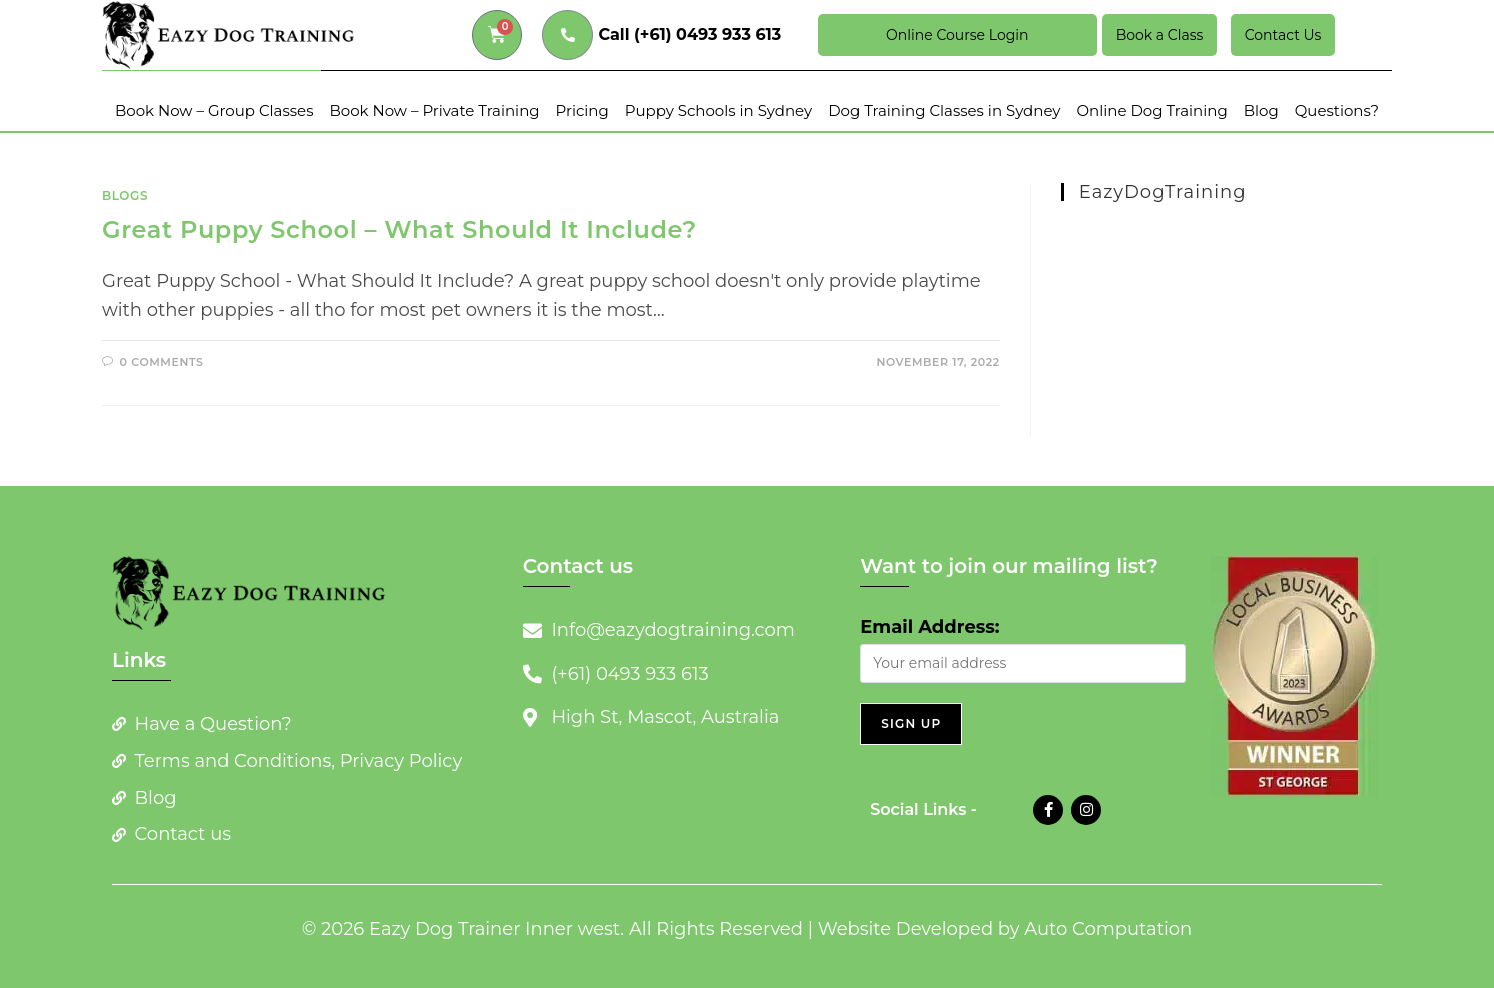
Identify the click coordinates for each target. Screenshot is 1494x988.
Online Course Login (957, 35)
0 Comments (162, 362)
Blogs (125, 195)
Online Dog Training (1152, 110)
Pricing (582, 110)
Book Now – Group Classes (214, 110)
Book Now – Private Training (434, 110)
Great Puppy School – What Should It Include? (399, 229)
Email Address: (929, 627)
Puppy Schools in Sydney (718, 110)
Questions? (1337, 110)
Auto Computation (1108, 929)
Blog (1261, 110)
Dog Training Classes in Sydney (944, 110)
